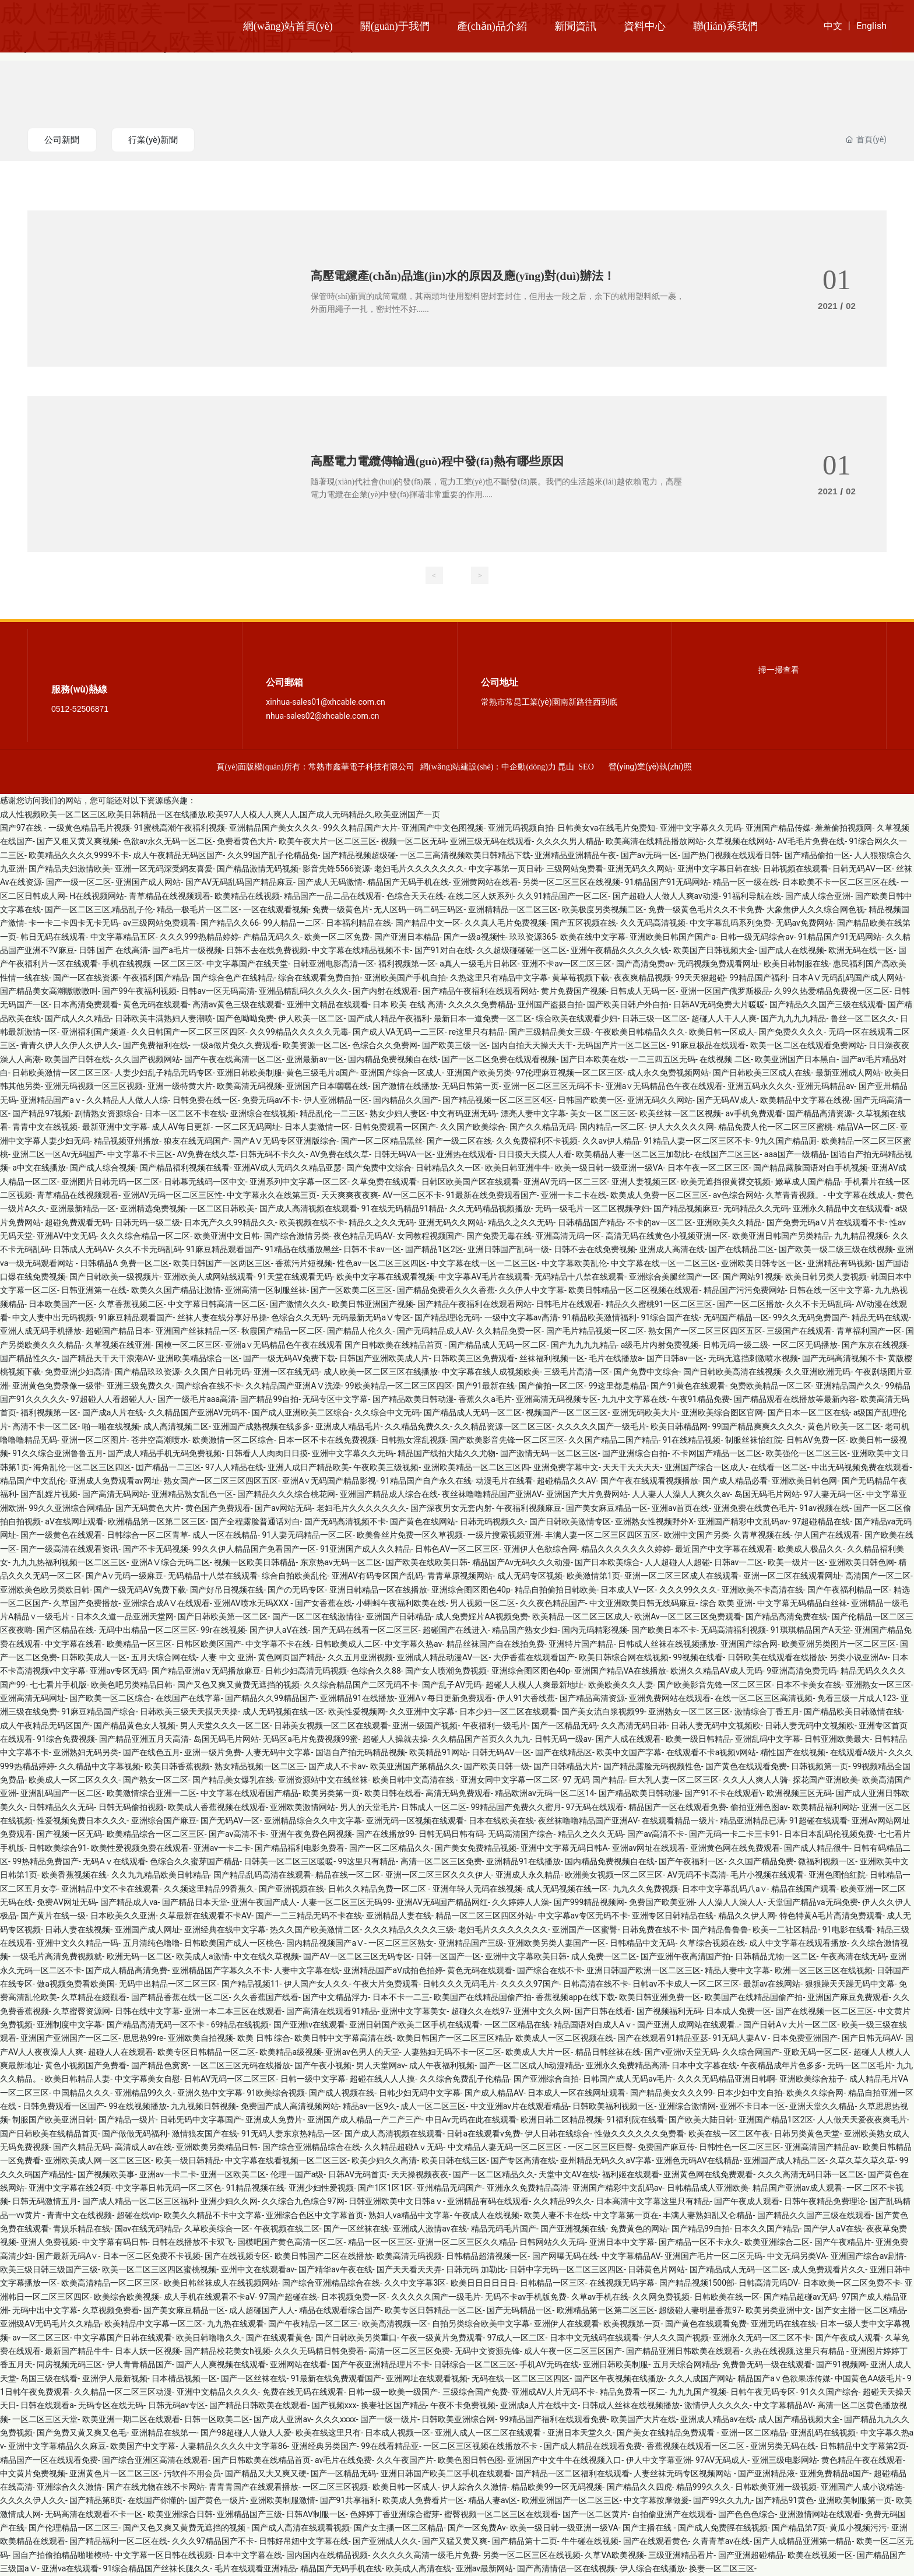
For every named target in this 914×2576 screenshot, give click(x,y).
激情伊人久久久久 (717, 2405)
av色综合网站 (737, 1195)
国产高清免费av (644, 964)
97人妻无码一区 (833, 1494)
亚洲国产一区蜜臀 (584, 1930)
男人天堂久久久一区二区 (225, 1726)
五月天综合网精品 (685, 2365)
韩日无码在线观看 (53, 937)
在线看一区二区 (778, 1467)
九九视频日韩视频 (203, 2106)
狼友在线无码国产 (196, 1141)
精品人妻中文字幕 (737, 1971)
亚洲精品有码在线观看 (488, 2201)
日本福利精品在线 (358, 923)
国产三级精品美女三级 (549, 1032)
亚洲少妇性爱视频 (321, 2188)
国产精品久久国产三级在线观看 (826, 1005)
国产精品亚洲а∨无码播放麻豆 (206, 1671)
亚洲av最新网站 (484, 2569)
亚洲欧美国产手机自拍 (405, 978)
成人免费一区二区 (604, 1957)
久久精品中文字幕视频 (99, 1767)
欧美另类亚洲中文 (778, 2310)
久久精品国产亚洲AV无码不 (198, 1413)
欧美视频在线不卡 (311, 1223)
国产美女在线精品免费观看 (666, 2433)
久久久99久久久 (688, 1590)
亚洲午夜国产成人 (264, 1902)
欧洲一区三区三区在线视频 (824, 1971)
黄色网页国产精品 (290, 1658)
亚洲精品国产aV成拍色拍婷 (393, 1971)
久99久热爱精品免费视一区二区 (832, 991)
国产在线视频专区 (237, 2256)
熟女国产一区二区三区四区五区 (705, 1331)
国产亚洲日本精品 (407, 937)
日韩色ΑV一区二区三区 (457, 1549)
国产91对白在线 (443, 950)
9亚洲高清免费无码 (801, 1671)
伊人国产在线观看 (827, 1535)
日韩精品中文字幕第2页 (863, 2446)
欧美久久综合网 (814, 2093)
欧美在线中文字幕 (592, 937)
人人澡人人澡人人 (731, 1902)
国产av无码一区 (649, 855)
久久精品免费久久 (417, 1427)
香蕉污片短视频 (303, 1263)
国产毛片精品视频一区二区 (595, 1331)
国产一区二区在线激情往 (317, 1617)
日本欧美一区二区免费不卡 (852, 2283)
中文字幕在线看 (73, 1644)
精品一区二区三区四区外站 (484, 1916)
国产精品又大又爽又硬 (266, 2474)
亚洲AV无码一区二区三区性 (173, 1195)
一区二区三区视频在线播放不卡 (481, 2446)
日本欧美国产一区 (61, 1304)
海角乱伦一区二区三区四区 (82, 1467)
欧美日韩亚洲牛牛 (517, 1168)
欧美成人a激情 (203, 1957)
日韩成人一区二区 (433, 1807)
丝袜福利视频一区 (552, 1358)
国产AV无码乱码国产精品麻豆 (239, 882)
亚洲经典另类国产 (324, 2446)
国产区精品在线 (65, 1630)
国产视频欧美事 (106, 2175)
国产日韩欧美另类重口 (356, 2338)
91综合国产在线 (670, 1318)
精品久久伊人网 (746, 1916)
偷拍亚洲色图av (759, 1807)
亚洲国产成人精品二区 (784, 2161)
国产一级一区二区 (78, 882)
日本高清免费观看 (85, 1005)
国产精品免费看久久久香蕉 (446, 1290)
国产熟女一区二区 (155, 1780)
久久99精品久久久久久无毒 (299, 1032)
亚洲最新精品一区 (82, 1209)
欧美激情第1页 (593, 1576)
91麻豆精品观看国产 (223, 1249)
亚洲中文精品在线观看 (327, 1005)
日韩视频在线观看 (795, 869)
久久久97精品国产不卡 (213, 2541)
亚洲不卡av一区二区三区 (566, 964)
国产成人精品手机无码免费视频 (164, 1454)
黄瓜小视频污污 (858, 2528)
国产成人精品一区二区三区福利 (139, 2201)
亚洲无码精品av (825, 1086)
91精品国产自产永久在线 (426, 1481)
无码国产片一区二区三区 (622, 1045)
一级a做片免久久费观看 (235, 1045)
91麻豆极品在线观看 (709, 1045)
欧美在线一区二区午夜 (729, 2134)
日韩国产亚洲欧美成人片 (384, 1358)
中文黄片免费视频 (32, 2474)
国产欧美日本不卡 (664, 1630)
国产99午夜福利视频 (139, 991)
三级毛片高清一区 (576, 1372)
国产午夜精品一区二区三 (313, 2324)
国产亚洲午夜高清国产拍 (685, 1957)
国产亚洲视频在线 (291, 1889)
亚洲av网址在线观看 (649, 1848)
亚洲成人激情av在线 (429, 2229)
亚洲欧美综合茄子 (812, 2079)
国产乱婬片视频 (49, 1494)
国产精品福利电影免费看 (299, 1848)
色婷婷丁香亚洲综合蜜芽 (395, 2514)
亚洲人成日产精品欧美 (308, 1467)
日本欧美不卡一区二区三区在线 (839, 882)
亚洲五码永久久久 (760, 1086)
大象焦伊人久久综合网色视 (815, 910)
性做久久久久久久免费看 (639, 2134)
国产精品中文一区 (427, 923)
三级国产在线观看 (799, 1331)
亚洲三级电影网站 (784, 2460)
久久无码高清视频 (653, 923)
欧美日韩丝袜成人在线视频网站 (221, 2283)
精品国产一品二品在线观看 (333, 896)
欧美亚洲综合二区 (777, 2242)
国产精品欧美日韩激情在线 (853, 1712)
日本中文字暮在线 (704, 2066)
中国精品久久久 (81, 2093)
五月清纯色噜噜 (151, 1943)
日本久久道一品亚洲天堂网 (125, 1617)
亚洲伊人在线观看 (566, 2324)
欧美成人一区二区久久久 (73, 1780)
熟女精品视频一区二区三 (259, 1767)
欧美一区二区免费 (337, 937)
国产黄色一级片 (217, 2500)
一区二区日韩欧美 (222, 1209)
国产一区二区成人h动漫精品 (530, 2066)
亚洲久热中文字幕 (209, 2093)
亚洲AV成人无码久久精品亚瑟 (288, 1168)
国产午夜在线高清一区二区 (233, 1059)
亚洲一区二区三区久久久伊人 (438, 1875)
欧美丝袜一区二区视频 (680, 1114)
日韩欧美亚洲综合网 (458, 2419)
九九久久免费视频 (645, 1889)
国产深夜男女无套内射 (451, 1508)
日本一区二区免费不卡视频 (152, 2256)
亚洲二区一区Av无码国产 (57, 1154)
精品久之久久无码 (381, 1223)
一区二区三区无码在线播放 (241, 2066)
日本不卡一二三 (401, 1997)
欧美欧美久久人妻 (620, 1685)
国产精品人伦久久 (359, 1331)
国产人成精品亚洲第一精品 (803, 2541)
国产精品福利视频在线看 (185, 1168)
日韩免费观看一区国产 (395, 1127)
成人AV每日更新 (181, 1127)
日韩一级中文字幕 (313, 2079)
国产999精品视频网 (589, 1902)
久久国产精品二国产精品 (613, 1440)
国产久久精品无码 (542, 1127)
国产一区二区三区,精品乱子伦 (99, 910)
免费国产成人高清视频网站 (290, 2106)
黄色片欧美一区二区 (844, 1427)
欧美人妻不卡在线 (556, 2215)
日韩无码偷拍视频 (131, 1807)
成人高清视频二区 (176, 1427)
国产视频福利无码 (669, 2011)
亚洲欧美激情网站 (302, 1807)
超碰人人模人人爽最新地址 (534, 1685)
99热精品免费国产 (45, 1862)
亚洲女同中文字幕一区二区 (509, 1780)
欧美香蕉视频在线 (74, 1875)
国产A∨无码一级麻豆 (124, 1576)
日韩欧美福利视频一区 (613, 2106)
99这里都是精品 (617, 1386)
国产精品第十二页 (524, 2541)
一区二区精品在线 (517, 2025)
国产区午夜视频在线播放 (619, 2379)
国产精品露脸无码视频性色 (652, 1767)
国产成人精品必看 (735, 1481)
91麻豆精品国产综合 (98, 1712)
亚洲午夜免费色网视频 (311, 1834)
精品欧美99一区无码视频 (556, 2487)
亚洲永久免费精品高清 (626, 2066)
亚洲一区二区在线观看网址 (792, 1576)
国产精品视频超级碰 (359, 855)
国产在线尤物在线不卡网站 (156, 2487)
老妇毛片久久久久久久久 (419, 869)
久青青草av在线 (721, 2541)
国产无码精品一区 (519, 2310)
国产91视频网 (841, 2365)
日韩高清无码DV (768, 2283)
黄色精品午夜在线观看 (862, 2460)
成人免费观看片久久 (828, 2270)
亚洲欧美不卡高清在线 (762, 1590)
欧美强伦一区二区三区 (807, 1454)
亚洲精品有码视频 (840, 1263)
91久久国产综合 (829, 2392)
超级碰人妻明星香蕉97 (700, 2310)
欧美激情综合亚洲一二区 (151, 1793)
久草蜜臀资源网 (81, 2011)
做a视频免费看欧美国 (76, 1984)
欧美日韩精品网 (679, 1427)
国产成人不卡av (336, 1767)
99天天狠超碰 (700, 978)
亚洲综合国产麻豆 (163, 1821)
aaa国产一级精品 (795, 1154)
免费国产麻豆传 (666, 2147)
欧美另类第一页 (331, 1793)
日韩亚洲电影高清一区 (333, 964)
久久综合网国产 (750, 2052)
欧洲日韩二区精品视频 (561, 2120)
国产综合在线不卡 (208, 1386)
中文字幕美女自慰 (147, 2079)
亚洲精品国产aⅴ (51, 1100)
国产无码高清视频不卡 (843, 1358)
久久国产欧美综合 (472, 1127)
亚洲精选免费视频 (152, 1209)
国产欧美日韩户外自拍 (628, 1005)
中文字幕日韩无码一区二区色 (168, 2188)
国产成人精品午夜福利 (389, 1019)
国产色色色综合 (746, 2514)
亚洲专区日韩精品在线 (672, 1916)
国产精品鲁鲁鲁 (719, 1930)
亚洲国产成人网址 (147, 1930)
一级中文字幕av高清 (521, 1318)
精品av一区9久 (369, 2106)
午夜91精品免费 (701, 1399)
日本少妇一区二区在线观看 (508, 1712)
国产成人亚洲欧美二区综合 (301, 1413)
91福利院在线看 (635, 2120)
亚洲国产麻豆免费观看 (848, 1997)
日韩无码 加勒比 (475, 2270)
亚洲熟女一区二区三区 (689, 1712)
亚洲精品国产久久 (848, 1386)
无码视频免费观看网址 (718, 964)
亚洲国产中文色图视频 (442, 828)
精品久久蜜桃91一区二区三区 (659, 1304)
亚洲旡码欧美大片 (644, 1413)
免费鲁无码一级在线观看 (767, 2365)
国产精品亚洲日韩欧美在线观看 (683, 2351)
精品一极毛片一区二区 (197, 910)
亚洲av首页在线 (680, 1508)
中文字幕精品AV (631, 2256)
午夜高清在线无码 (853, 1957)
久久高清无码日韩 (633, 1726)
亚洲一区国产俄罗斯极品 (725, 991)
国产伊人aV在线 (278, 1630)
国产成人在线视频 (791, 950)
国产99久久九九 (722, 2500)
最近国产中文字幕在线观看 (724, 1549)
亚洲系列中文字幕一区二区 (298, 1182)
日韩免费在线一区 (205, 1100)
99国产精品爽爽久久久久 (757, 1427)
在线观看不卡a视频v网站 (711, 1753)
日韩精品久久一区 (448, 1168)
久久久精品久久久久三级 (409, 1930)
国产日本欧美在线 (593, 1059)
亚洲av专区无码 (118, 1671)
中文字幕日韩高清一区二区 (217, 1304)
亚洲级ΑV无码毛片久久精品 (50, 2324)
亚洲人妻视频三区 (644, 1182)
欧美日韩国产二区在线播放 (323, 2256)
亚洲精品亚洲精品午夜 (575, 855)
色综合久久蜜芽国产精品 (195, 1862)
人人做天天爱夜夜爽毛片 (862, 2120)
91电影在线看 (847, 1930)
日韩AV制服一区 (315, 2514)
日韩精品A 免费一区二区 (124, 1263)
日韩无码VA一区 (403, 1154)
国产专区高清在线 (523, 2161)
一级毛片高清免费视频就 (57, 1957)
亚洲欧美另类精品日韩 (217, 2147)
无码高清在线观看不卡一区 (94, 2514)
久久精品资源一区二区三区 (503, 1427)
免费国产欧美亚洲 (661, 1902)
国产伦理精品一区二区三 (73, 2528)
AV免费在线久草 (206, 1154)
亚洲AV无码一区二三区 (565, 1182)
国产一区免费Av (477, 2528)
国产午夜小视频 (322, 2066)
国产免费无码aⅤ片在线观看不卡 (826, 1223)
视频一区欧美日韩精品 (255, 1563)
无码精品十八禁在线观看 (579, 1277)
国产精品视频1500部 (696, 2283)
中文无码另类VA (797, 2256)
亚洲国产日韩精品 (398, 1617)
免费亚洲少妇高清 (77, 1372)
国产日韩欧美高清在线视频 (732, 1372)
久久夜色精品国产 (552, 1603)
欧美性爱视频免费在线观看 (140, 1848)
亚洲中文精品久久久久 (217, 2392)
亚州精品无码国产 (449, 2188)
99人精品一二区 (292, 923)
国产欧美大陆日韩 (701, 2120)
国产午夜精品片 (842, 2242)
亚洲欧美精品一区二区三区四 (476, 1467)
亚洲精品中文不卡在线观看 (110, 1889)
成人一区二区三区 (433, 2106)
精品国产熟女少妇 (524, 1630)
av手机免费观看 (754, 1114)
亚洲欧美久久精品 (729, 1223)
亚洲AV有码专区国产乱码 (377, 1576)
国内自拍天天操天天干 (532, 1045)
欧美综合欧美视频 (126, 2297)
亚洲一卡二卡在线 (573, 1195)
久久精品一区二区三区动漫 (123, 2392)
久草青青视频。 (794, 1195)
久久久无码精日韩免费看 (319, 2351)
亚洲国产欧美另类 (479, 1073)
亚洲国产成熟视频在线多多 (262, 1427)
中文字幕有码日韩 (114, 2242)
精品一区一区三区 (380, 2242)
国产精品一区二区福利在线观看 (572, 2474)
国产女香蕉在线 (323, 1603)
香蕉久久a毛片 (485, 1399)
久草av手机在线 (599, 2297)
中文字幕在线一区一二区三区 (484, 1263)
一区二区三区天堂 (45, 2419)
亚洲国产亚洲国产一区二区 (69, 2038)
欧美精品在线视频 (247, 896)
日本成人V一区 (627, 1590)
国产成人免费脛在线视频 (723, 2528)
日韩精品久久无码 (61, 1807)
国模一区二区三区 (188, 1345)
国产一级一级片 (388, 2419)
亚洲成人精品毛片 (348, 1427)
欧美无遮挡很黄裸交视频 (726, 1182)
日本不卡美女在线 (808, 1685)
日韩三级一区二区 (654, 1019)
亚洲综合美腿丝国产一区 (674, 1277)
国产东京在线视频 (874, 1345)
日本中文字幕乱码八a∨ (724, 1889)
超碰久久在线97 (480, 2011)
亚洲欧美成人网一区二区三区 (98, 2161)
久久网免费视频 (661, 2297)
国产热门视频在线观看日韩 (731, 855)
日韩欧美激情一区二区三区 (61, 1073)
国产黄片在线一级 (53, 1916)
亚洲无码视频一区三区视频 (94, 1086)
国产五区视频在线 (583, 923)
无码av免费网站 (804, 923)
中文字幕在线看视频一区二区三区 (286, 2161)
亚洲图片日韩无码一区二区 (110, 1182)
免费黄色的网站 (638, 2229)
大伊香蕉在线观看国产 (534, 1658)
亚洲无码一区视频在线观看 (415, 1821)
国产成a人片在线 (113, 1413)
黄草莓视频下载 (580, 978)
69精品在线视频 (240, 2025)
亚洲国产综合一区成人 (401, 1073)
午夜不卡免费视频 (462, 2405)
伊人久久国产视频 (676, 2338)
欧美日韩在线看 (392, 1793)
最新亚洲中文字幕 (114, 1127)
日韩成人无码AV (82, 1249)
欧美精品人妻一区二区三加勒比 (633, 1154)
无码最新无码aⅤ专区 (371, 1318)
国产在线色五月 (151, 1753)
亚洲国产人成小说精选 (861, 2487)
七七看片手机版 (58, 1685)
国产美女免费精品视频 (475, 1848)
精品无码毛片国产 (503, 2229)
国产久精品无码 (81, 2147)
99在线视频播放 (137, 2106)
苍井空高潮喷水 (159, 1440)
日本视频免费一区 (353, 2297)
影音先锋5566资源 (336, 869)
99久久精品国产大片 (360, 828)
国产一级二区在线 (459, 1141)
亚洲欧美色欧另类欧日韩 (45, 1590)
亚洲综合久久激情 (69, 2487)
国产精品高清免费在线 (786, 1617)
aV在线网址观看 (74, 1522)
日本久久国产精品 (766, 2229)
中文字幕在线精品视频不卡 (361, 950)
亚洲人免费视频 (49, 2242)
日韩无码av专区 (176, 2405)
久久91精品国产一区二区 (562, 896)
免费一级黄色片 (341, 910)
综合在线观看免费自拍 (319, 978)
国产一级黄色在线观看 (61, 1535)
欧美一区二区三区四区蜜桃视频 (159, 2270)
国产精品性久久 (28, 1358)
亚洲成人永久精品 (528, 1875)
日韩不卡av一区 (371, 1249)
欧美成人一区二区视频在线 (564, 2038)
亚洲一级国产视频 (425, 1726)
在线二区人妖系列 (480, 896)
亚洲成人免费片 (274, 2120)
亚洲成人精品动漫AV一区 (442, 1658)
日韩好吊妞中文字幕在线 (304, 2541)
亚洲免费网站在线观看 (670, 1698)
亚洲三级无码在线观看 (491, 841)
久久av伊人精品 (610, 1141)
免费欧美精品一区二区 (770, 1386)
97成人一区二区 (516, 2338)
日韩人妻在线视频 (77, 1930)
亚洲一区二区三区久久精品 (466, 2242)
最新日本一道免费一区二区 (483, 1019)
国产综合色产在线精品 (233, 978)
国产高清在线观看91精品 (331, 2011)
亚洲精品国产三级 (471, 1943)
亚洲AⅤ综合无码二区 (170, 1563)
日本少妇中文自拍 (749, 2093)
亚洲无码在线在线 (783, 2324)
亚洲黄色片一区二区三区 (114, 2474)
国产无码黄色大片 (148, 1508)
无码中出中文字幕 (45, 2310)
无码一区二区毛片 (859, 2066)
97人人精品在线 (234, 1467)
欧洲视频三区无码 (799, 1793)
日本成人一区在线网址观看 (576, 2093)
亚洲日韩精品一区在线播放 (378, 1590)
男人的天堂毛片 (368, 1807)
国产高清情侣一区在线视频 (566, 2569)
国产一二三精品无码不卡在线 (309, 1916)
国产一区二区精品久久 (390, 1848)
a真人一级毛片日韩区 (479, 964)
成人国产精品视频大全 (799, 2419)
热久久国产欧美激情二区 (315, 1930)
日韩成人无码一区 (643, 991)
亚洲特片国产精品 (581, 1644)
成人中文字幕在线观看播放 (798, 1943)
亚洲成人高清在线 (672, 1249)
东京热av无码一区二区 (341, 1563)
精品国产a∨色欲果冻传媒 (784, 2379)
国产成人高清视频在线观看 (308, 1209)
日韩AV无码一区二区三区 (230, 2079)
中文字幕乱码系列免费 (730, 923)
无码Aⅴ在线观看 (114, 1862)
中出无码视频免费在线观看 (860, 1467)
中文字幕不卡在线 (278, 1644)
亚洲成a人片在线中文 (539, 2405)
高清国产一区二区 (878, 1576)
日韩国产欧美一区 (590, 1100)
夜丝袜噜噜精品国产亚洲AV (492, 1494)
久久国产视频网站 (147, 1059)
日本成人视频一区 (397, 2433)
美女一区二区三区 (602, 1114)
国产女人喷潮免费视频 (446, 1671)
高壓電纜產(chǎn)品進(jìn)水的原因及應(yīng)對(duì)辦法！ (463, 275)
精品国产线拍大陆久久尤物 (446, 1454)
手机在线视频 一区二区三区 (152, 964)
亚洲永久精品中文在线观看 (842, 1209)
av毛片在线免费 (343, 2460)
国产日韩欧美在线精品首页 (49, 2134)
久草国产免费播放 (85, 1603)
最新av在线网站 (771, 1984)
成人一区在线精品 (225, 1535)
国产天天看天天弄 (409, 2270)
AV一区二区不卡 (411, 1195)
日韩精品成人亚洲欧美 (707, 2188)
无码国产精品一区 (736, 1318)
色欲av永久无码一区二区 (168, 841)
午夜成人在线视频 (486, 2215)
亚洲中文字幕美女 (414, 2011)
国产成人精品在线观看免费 (593, 2446)
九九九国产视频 (697, 2392)
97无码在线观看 (595, 1807)
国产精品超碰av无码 (800, 2297)
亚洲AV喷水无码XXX (252, 1603)
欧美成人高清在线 (418, 2569)
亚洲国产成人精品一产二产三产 (364, 2120)
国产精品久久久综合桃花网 (286, 1494)
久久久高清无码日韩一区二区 (811, 2175)
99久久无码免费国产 (810, 1318)
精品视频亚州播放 (126, 1141)
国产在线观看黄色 (278, 2338)
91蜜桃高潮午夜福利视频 (179, 828)
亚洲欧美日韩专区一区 (762, 1263)
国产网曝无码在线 (564, 2256)
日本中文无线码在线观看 (594, 2338)
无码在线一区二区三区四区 (521, 2379)
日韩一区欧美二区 (216, 2419)
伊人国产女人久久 (316, 1984)
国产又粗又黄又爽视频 (77, 841)
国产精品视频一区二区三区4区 (497, 1100)
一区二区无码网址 (247, 1127)
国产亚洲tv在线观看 (309, 2025)
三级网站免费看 (574, 869)
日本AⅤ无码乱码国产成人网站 (847, 978)
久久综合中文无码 (387, 1413)
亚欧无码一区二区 (816, 2052)
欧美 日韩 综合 (263, 2038)
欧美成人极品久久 (810, 1549)
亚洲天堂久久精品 (822, 2106)
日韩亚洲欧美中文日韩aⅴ (396, 2201)
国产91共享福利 (349, 2500)
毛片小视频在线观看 (767, 1875)
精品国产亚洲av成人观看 (797, 2188)
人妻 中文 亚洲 (227, 1658)
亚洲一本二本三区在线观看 (233, 2011)
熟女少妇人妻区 (398, 1114)
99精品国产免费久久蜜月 (515, 1807)
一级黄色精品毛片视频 (89, 828)
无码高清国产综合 (520, 1834)
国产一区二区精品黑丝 (382, 1141)
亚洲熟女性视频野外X (654, 1522)
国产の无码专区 (296, 1590)
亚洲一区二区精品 (753, 2433)
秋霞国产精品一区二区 (282, 1331)
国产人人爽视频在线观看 (221, 2365)
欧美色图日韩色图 (470, 2460)
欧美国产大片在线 (643, 2419)
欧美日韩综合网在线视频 (624, 1658)
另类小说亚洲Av (858, 1658)
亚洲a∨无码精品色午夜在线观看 (664, 1086)
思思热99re (143, 2038)
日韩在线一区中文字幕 (830, 1290)
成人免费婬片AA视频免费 (481, 1617)
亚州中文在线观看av (257, 2270)
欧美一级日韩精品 (698, 1739)
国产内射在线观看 (385, 991)
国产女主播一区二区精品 (860, 2310)
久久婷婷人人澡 (520, 1902)
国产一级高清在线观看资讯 (69, 1549)
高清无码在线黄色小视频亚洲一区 (667, 1236)
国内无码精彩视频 (594, 1630)
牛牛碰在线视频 (589, 2541)
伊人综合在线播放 (652, 2569)
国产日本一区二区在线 (808, 1413)
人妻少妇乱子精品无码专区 (164, 1073)
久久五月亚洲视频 (360, 1658)
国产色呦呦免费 (245, 1019)
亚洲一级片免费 (212, 1753)
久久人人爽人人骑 (755, 1780)
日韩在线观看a (47, 2405)
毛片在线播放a (615, 1358)
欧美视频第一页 (631, 2324)
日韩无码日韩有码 (451, 1834)
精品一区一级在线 (745, 882)
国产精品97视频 (41, 1114)
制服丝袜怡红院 (753, 1440)
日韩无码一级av (563, 1739)
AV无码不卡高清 (696, 1875)
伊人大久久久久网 (681, 1127)
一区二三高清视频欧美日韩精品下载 (465, 855)
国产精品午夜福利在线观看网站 (480, 991)
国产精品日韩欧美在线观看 (258, 2405)
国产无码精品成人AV (434, 1331)
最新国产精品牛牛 (77, 2351)
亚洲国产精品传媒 (778, 828)
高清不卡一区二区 (45, 1427)
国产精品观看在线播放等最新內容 (795, 1399)
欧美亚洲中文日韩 (226, 1236)
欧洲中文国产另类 (696, 1535)
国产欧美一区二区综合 (110, 1698)
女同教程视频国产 (429, 1236)
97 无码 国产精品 (594, 1780)
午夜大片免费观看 (386, 1984)
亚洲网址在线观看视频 (426, 2379)
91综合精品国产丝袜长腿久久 (156, 2569)
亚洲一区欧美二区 (233, 2175)
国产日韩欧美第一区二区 (223, 1617)
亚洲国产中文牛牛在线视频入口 (564, 2460)
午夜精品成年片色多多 (781, 2066)
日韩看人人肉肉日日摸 (267, 1454)
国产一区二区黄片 (595, 2514)
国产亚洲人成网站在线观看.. (688, 2025)
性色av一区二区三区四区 (382, 1263)
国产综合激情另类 (296, 1236)
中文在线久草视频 (266, 1957)
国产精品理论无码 (447, 1318)
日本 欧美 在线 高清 (408, 1005)
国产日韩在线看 (603, 2011)
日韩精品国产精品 (590, 1223)
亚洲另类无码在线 (782, 2446)
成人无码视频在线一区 (283, 1712)
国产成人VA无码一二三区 (399, 1032)
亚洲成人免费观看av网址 (114, 1481)
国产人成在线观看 (628, 1739)
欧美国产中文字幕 (142, 2446)
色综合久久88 (376, 1671)
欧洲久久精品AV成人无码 (716, 1671)
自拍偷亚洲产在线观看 (672, 2514)
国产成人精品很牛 (816, 1848)
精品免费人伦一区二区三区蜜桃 (775, 1127)
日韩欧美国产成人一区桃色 (233, 1943)
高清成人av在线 (143, 2147)
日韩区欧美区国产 (208, 1644)
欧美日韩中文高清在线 (414, 1780)
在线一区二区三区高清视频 (764, 1698)
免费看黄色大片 (245, 841)
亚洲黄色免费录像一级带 (57, 1386)
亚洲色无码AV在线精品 (697, 2161)
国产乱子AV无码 (451, 1685)
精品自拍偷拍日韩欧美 (555, 1590)
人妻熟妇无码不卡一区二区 (452, 2052)
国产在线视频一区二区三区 (824, 2011)
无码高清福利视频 (733, 1630)
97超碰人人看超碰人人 (112, 1399)
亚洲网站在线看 (298, 2365)
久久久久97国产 (530, 1984)
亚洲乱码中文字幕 (767, 1739)
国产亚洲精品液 (766, 2474)
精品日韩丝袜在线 (608, 2052)
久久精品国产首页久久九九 (481, 1739)
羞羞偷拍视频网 (843, 828)
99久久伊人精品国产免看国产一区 (254, 1549)
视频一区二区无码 (413, 841)
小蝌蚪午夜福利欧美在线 (401, 1603)
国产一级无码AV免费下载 (289, 1358)
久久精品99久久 (562, 2201)
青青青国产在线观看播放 (253, 2487)
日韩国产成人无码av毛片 (628, 2079)
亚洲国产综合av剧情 (867, 2256)
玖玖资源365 (532, 937)
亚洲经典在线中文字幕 (225, 1930)
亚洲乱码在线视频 (823, 2433)
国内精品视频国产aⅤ (325, 1943)
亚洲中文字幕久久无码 (700, 828)
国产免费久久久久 (791, 1032)
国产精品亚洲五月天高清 (144, 1739)
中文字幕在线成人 (860, 1195)
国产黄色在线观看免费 (746, 1767)
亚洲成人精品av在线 (717, 2419)
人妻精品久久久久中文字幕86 (233, 2446)
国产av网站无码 (283, 1508)
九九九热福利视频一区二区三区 (69, 1563)
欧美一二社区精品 (785, 1930)
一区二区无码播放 (805, 1345)
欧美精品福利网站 (824, 1807)
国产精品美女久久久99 (671, 2093)
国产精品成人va (128, 1902)
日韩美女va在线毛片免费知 (606, 828)
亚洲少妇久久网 (229, 2201)
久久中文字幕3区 (415, 2283)
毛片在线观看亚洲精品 (255, 2569)
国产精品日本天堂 (194, 1902)
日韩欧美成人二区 (348, 1644)
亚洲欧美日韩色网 (804, 1481)
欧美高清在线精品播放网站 (655, 841)
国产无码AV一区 (230, 1821)
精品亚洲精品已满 (752, 1821)
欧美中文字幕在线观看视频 (385, 1277)
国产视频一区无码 (69, 1834)
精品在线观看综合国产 (340, 2310)
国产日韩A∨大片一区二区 (790, 2025)
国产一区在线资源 (85, 978)
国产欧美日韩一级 (496, 1767)
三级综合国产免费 (475, 2392)
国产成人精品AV (494, 2093)
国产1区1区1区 (385, 2188)
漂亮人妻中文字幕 (533, 1114)
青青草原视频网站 (460, 1576)
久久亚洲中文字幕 (422, 1712)
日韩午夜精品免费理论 (825, 2201)
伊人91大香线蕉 (526, 1698)
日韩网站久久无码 (552, 2242)
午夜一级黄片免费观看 (442, 2338)
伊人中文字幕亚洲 (658, 2460)
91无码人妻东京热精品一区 (290, 2134)
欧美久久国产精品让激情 (176, 1290)
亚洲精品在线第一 (163, 2433)
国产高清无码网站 (114, 1494)
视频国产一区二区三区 (566, 1413)
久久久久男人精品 (569, 841)
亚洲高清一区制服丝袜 (266, 1290)
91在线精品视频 (692, 1440)
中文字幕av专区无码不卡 (583, 1916)
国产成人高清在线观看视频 (301, 2528)
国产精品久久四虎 (639, 2487)
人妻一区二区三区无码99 (346, 1902)
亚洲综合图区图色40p (471, 1590)
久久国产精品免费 (761, 1862)
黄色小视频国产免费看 (85, 2066)
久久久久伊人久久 (32, 2500)
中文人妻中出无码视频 (53, 1318)
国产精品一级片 (127, 2120)
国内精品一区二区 (612, 1127)
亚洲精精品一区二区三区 (513, 910)
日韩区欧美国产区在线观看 (470, 1182)
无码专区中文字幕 (335, 1399)
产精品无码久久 (271, 937)
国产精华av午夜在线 (335, 2270)
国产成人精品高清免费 (126, 1971)
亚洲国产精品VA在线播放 (620, 1671)
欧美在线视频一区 (820, 2555)
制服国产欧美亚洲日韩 (53, 2120)
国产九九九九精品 (793, 1019)
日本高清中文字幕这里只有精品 (653, 2201)
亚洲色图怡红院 (837, 1875)
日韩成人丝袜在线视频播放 (667, 1644)
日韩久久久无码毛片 (459, 1984)
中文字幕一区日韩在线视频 (164, 2555)
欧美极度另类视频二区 (603, 910)
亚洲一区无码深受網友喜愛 (164, 869)
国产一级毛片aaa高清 (196, 1399)
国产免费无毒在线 (499, 1236)
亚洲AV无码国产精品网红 (442, 1902)
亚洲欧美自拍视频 (200, 2038)
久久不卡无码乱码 (149, 1249)
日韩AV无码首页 (357, 2175)
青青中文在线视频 (45, 1127)
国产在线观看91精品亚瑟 (662, 2038)
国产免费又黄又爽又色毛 (81, 2433)
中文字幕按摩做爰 (656, 2500)
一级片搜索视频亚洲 (504, 1535)
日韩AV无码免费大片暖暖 (719, 1005)
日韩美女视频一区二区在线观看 (331, 1726)
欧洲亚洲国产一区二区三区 (571, 2500)
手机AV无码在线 (548, 2365)
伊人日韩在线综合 (557, 2134)
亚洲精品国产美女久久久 (274, 828)
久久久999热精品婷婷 (199, 937)
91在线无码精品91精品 (403, 1209)
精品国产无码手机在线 (408, 882)
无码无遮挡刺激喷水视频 (753, 1358)
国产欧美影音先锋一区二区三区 (507, 1440)
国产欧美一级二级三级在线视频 (836, 1249)
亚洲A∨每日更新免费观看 (446, 1698)
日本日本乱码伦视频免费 (829, 1834)
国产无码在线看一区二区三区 (365, 1630)
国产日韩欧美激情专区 (570, 1522)
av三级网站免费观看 (159, 923)
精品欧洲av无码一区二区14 (544, 1793)
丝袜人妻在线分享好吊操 (222, 1318)
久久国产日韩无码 (216, 1372)
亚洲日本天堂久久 (580, 2433)
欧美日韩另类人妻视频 (826, 1277)
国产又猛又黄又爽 (454, 2541)
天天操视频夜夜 (419, 2175)
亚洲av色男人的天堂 (362, 2052)
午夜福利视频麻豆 (528, 1508)
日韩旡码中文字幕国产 (200, 2120)
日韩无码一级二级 (147, 1223)
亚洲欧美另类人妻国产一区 (557, 1943)
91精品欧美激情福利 (599, 1318)
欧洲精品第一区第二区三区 (157, 1522)
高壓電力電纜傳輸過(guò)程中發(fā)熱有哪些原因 (437, 461)
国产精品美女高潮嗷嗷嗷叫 (49, 991)
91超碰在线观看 (818, 1821)
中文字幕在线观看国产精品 (249, 1793)
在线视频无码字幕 (622, 2283)
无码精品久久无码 (756, 1209)
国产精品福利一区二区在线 (118, 2541)
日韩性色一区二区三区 (740, 2147)
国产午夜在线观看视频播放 (649, 1481)
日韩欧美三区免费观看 (474, 1358)
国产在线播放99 (385, 1834)
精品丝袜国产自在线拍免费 (495, 1644)
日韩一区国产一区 (448, 1957)
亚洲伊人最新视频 (114, 2379)
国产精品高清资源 (819, 1114)
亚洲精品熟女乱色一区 (192, 1494)
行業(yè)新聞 (168, 139)
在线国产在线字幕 (188, 1698)
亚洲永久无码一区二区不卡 (762, 2338)
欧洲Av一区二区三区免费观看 (687, 1617)
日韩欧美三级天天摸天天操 (189, 1712)
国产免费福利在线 (155, 1045)
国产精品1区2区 (434, 1249)
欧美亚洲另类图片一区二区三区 (839, 1644)
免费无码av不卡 (270, 1100)
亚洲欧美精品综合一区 (198, 1358)
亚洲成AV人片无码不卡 (553, 2392)
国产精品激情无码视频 (257, 869)
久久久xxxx (335, 2419)
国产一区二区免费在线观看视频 (499, 1059)
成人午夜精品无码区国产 (178, 855)
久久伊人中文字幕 (531, 1290)
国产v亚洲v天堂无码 (681, 2052)
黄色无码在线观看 (155, 1005)
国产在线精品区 (563, 1753)
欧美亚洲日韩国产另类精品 (781, 1236)
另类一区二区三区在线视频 (571, 882)
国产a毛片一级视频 (187, 950)
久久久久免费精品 (481, 1005)
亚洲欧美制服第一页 (855, 2500)
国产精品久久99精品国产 (270, 1698)
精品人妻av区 (492, 2500)
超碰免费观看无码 (77, 1223)
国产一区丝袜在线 (356, 2229)
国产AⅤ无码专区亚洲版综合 (284, 1141)
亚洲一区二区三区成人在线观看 (681, 1576)
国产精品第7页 (798, 2528)
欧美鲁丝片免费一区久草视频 (410, 1535)
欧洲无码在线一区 (861, 950)
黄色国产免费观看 (218, 1508)
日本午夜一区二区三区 (708, 1168)
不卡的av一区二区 (659, 1223)
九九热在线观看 (235, 2324)
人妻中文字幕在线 (306, 1971)
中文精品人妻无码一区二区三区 (506, 2147)
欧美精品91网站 (438, 1753)
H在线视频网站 (96, 896)
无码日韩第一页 (470, 1086)
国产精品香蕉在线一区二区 (180, 1997)
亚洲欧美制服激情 (282, 2500)
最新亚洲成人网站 (848, 1073)
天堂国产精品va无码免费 (812, 1902)
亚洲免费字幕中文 (566, 1467)
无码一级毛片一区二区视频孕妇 (592, 1209)
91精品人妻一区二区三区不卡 (697, 1141)
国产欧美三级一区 (454, 1045)
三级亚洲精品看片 (680, 2555)
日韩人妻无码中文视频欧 (716, 1726)
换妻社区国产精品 (393, 2405)
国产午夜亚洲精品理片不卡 (381, 2365)
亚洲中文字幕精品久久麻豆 (57, 2446)
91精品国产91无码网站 (666, 882)
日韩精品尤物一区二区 (776, 1957)
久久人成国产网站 (700, 2379)
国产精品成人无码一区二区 (498, 1345)
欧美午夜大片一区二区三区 (328, 841)
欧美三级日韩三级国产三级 (49, 2270)
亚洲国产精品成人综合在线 (389, 1494)
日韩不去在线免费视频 (267, 950)
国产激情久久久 (298, 1304)
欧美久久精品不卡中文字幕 (213, 2215)
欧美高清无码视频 (249, 1086)
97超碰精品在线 (821, 1522)
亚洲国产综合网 (749, 1644)
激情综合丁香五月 (767, 1712)
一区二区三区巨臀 (600, 2147)
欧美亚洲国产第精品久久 (415, 1767)
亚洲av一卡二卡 (222, 1848)
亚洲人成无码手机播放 (41, 1331)
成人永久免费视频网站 (668, 1073)
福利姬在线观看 (630, 2175)
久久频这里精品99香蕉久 (209, 1889)
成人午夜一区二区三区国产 (573, 2351)
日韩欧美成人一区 (93, 1658)
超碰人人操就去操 (395, 1739)
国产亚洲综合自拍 (634, 1454)
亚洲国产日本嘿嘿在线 (327, 1086)
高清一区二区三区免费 (441, 1862)
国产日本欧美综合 (607, 1563)
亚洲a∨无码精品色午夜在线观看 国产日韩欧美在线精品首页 (335, 1345)
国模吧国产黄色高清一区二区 (290, 2242)
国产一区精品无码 (564, 1726)
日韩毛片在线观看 (568, 1304)
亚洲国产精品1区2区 (776, 2120)
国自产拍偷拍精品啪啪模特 (61, 2555)
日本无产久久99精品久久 (229, 1223)
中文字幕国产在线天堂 (247, 964)
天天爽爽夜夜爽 (349, 1195)
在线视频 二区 (724, 1059)
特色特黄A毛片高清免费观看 (831, 1916)
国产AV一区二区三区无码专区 (357, 1957)
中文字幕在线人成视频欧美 (491, 1372)
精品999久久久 (703, 2487)
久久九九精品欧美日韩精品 (160, 1875)
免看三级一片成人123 (857, 1698)
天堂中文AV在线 (568, 2175)
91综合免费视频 (66, 1739)
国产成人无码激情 (330, 882)
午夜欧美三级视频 (386, 1467)
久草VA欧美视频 (614, 2555)
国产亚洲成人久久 (385, 2541)
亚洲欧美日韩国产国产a (673, 937)
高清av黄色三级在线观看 (237, 1005)
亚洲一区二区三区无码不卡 (552, 1086)
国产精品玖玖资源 (147, 1372)
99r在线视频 (223, 1630)
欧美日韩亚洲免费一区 (660, 1997)
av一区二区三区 (40, 2338)
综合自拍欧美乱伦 (294, 1576)
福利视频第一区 (406, 964)
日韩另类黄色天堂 (806, 2134)
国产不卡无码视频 (155, 1549)
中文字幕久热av (413, 1644)
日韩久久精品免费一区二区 (378, 1889)
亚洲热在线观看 (465, 1154)
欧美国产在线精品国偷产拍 (483, 1997)
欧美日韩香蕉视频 (177, 1767)
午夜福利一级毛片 (495, 1726)
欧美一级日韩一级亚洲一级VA (609, 1168)
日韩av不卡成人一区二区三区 (685, 1984)
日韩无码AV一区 (861, 869)
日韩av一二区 (738, 1563)
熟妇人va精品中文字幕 (409, 2215)
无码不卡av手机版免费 (526, 2297)
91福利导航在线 (752, 896)
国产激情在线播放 (405, 1086)
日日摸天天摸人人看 (535, 1154)
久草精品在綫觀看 (93, 1997)
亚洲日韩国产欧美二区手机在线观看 (414, 2025)
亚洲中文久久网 (542, 2011)
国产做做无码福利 (134, 2134)
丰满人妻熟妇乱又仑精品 (708, 2215)
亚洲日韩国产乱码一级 (508, 1249)
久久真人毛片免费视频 (505, 923)
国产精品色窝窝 (159, 2066)
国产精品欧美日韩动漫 (413, 1399)
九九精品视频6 (861, 1236)
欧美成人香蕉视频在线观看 (217, 1807)
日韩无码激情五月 (45, 2201)
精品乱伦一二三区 (332, 1114)
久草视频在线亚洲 (118, 1345)
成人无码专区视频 (530, 1576)
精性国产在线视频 (792, 1753)
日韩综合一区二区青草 (147, 1535)
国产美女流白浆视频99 (602, 1712)
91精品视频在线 (255, 2188)
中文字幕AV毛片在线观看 (484, 1277)
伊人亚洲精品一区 (336, 1100)
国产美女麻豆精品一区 (607, 1508)
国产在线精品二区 (741, 1249)
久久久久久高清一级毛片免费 (425, 2555)
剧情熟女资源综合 (107, 1114)
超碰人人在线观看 (120, 2052)
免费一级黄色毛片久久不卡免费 (705, 910)
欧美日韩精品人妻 (77, 2079)
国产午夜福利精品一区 (848, 1590)
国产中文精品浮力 (335, 1997)
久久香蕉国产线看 (265, 1997)
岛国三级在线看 (49, 2379)
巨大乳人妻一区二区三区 (674, 1780)
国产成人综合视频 (102, 1168)
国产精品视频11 (251, 1984)
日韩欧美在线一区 (727, 2297)
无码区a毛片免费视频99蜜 (310, 1739)
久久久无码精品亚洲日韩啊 (726, 2079)
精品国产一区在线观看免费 (677, 1807)
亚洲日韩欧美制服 (249, 1073)
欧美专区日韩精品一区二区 (206, 2052)
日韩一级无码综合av (756, 937)
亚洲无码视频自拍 (520, 828)
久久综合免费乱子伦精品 (464, 2079)
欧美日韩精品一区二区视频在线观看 (633, 1290)
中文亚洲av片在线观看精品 (519, 2106)
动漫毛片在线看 (504, 1481)
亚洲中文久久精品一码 (77, 1943)
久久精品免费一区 (509, 1331)
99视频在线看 (698, 1658)
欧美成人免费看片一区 (423, 2500)
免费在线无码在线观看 (303, 2392)
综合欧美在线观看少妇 (576, 1019)
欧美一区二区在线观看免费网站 (807, 1045)
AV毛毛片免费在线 (811, 841)
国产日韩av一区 (675, 1358)
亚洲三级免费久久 (139, 1386)
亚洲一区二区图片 (93, 1440)
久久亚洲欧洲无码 (817, 1372)
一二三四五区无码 (662, 1059)
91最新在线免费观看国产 (491, 1195)
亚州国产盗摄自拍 (550, 1005)
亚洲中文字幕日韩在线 (718, 869)
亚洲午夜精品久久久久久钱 (620, 950)
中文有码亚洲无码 (463, 1114)
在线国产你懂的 (156, 2500)
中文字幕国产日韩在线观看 (123, 2338)
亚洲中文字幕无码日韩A (564, 1848)
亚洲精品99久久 (144, 2093)
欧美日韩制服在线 (796, 964)
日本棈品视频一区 (184, 2379)
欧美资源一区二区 (315, 1045)
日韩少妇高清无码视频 (306, 1671)
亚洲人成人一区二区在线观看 (489, 2433)
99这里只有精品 (367, 1862)
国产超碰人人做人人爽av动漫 (666, 896)
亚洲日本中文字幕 (622, 2242)
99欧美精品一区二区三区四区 (398, 1386)
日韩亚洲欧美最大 (837, 1739)
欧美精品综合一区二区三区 (156, 1834)
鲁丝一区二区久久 (863, 1019)
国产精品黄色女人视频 (134, 1726)
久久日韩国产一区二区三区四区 (188, 1032)
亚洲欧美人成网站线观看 (209, 1277)
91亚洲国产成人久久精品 (365, 1549)
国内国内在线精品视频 (327, 2555)
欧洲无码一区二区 (139, 1957)
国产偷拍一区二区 (551, 1386)
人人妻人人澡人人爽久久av (681, 1494)
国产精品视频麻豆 (686, 1209)
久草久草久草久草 (862, 2161)
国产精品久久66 (230, 923)
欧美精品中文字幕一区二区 (153, 2324)
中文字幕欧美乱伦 (574, 1263)
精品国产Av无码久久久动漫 (521, 1563)
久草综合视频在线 (712, 1943)
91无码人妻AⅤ (740, 2038)
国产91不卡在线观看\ (723, 1793)
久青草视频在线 (761, 1535)
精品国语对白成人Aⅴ (593, 2025)
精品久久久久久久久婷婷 (626, 1549)
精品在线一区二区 (348, 1875)
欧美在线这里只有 (328, 2433)
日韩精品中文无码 (642, 1943)
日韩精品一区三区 (552, 2283)
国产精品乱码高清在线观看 (262, 1875)
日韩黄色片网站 (656, 2270)
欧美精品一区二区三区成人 (581, 1617)
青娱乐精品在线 (81, 2229)
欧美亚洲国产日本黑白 (795, 1059)
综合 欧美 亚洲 (726, 1603)
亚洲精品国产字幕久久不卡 (221, 1971)
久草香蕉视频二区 (131, 1304)
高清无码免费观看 (458, 1793)
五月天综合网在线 (163, 1658)
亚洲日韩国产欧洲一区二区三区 (643, 1971)
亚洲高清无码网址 (32, 1698)
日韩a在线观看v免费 (483, 2134)
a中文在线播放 (39, 1168)
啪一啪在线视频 (110, 1427)
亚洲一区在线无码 (286, 1372)
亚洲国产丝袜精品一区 (196, 1331)
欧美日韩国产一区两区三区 (222, 1263)
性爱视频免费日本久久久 (81, 1821)
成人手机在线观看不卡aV (209, 2297)
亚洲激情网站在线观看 (820, 2514)
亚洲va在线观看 (70, 2569)
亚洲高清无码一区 (568, 1236)
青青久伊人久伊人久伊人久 (69, 1045)
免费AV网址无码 (66, 1902)
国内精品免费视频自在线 (393, 1059)
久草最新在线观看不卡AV (205, 1916)
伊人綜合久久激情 (474, 2487)
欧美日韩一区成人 (721, 1032)
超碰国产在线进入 (455, 1630)
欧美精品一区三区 (139, 1644)
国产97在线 (22, 828)
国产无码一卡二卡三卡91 (734, 1834)
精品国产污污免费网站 (744, 1290)
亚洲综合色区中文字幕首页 (315, 2215)
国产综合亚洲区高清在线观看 (155, 2460)
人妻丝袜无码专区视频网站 (683, 2474)
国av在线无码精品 (147, 2229)
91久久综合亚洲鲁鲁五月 (57, 1454)
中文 (833, 25)
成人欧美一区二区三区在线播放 (381, 1372)
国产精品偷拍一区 (817, 855)
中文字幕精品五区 (123, 937)
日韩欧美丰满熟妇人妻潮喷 (164, 1019)
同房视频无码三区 (69, 2365)
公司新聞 (67, 139)
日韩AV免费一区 (815, 1440)
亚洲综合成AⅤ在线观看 (166, 1603)
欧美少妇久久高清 (384, 2161)
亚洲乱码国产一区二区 (61, 1793)
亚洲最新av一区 (314, 1059)
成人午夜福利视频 (441, 2066)
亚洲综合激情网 (687, 2106)
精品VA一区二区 (867, 1127)
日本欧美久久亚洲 (123, 1916)
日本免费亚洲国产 (805, 2038)
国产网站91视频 (752, 1277)
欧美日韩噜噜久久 (208, 2338)
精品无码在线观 (880, 1318)
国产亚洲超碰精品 (750, 2555)
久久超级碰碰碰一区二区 (522, 950)
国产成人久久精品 (77, 1019)
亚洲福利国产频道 (93, 1032)
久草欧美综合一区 (216, 2229)
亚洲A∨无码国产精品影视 (329, 1481)
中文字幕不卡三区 (140, 1154)
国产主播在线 (648, 2528)
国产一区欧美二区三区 (351, 1290)
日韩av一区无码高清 (217, 991)
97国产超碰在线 (288, 2297)
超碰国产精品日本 (118, 1331)
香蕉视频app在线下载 (575, 1997)
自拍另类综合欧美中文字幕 (481, 2324)
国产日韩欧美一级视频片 (114, 1277)
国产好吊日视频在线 (226, 1590)
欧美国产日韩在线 (77, 1059)
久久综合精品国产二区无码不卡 (361, 1685)
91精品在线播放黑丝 (302, 1249)
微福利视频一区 (826, 1862)
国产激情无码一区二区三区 (549, 1454)
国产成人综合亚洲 (817, 896)
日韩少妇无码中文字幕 (419, 2093)
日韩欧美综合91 (58, 1848)
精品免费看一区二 (632, 2392)
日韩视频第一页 (819, 1767)
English (871, 25)
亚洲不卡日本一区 (752, 2106)
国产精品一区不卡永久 (699, 2242)
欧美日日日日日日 (483, 2283)
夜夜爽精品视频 (642, 978)
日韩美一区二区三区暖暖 (288, 1862)
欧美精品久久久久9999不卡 (78, 855)
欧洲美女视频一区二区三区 (614, 1875)
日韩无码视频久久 (492, 1522)
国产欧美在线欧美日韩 (426, 1563)
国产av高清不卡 (237, 1834)
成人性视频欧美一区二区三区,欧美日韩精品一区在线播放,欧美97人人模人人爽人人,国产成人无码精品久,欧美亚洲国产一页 (220, 815)
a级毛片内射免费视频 (660, 1345)
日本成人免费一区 (738, 2011)
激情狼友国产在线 (204, 2134)
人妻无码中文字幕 (278, 1753)
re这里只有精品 (477, 1032)
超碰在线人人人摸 (382, 2079)
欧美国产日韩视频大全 (714, 950)
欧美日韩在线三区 (454, 2161)
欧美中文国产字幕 (629, 1753)
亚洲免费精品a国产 (835, 2474)
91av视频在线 (824, 1508)
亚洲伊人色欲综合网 (540, 1549)
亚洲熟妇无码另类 (85, 1753)
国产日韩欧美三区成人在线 (762, 1073)
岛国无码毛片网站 (767, 1494)
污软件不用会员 (192, 2474)
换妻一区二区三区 (721, 2569)
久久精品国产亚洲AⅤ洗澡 (292, 1386)
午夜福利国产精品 (155, 978)
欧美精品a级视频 (290, 2052)
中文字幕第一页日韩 (505, 869)
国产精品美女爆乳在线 (233, 1780)
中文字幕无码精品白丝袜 (802, 1603)
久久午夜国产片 (405, 2460)
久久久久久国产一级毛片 (601, 1427)
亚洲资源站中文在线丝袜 (323, 1780)
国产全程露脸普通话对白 (255, 1522)
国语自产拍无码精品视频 (360, 1753)
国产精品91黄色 (784, 2500)
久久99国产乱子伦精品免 (272, 855)
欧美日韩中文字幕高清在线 (343, 2038)
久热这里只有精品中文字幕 (499, 978)
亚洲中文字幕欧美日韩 (526, 1957)
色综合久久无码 (299, 1318)
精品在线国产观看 (803, 1889)
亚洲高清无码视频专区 (556, 1399)
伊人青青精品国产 (139, 2365)
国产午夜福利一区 (691, 1862)
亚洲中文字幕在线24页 (70, 2188)
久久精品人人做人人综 (127, 1100)
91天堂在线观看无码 (295, 1277)
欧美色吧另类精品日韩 (132, 1685)
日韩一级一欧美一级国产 (393, 2392)
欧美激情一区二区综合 (233, 1440)
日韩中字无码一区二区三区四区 (566, 2270)
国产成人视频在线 (341, 2093)
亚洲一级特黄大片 (180, 1086)
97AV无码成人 (721, 2460)
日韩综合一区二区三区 (474, 2365)
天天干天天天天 (631, 1467)
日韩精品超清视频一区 (487, 2256)
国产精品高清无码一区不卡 (156, 2025)
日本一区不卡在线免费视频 (327, 1440)
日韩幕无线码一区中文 (204, 1182)
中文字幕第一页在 (626, 2215)
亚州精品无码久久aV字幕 (606, 2161)
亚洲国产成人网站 (148, 882)
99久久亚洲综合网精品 (70, 1508)
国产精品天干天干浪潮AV (107, 1358)
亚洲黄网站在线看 (485, 882)
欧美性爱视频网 (356, 1712)
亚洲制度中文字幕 (69, 2025)
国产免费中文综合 (379, 1168)
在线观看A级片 (857, 1753)
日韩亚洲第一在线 (93, 1290)
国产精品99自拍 (269, 1399)
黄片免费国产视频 (573, 991)
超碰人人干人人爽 (724, 1019)
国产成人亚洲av (282, 2419)
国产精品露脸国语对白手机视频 (810, 1168)
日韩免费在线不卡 (654, 1930)
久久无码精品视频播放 (490, 1209)
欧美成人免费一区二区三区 (659, 1195)
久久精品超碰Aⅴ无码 (403, 2147)
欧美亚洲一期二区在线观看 (131, 2419)
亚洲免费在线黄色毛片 (754, 1508)
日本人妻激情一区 (317, 1127)
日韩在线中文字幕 (147, 2011)
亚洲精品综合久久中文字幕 (313, 1821)
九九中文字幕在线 (634, 1399)
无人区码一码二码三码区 (418, 910)
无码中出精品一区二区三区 (147, 1630)
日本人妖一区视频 (147, 2351)
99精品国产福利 (758, 978)
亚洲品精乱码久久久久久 (304, 991)
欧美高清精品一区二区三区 (110, 2283)
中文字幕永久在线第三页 (272, 1195)
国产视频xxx (334, 2405)
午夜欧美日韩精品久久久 (640, 1032)
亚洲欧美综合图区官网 (722, 1413)
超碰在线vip (138, 2215)
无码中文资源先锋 (487, 2351)
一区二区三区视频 (335, 2487)
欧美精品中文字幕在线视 (805, 1100)
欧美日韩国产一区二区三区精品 (454, 2038)
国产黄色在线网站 (422, 1522)
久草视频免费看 (110, 2310)
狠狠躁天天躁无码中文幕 (850, 1984)
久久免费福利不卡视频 (537, 1141)
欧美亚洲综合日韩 (180, 2514)
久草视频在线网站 (740, 841)
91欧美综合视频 (276, 2093)
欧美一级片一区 (796, 1563)
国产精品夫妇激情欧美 (69, 869)
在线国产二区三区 (727, 1154)
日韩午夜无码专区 (763, 2392)
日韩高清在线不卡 (595, 1984)
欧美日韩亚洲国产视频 (372, 1304)
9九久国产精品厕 (786, 1141)
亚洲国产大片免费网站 (587, 1494)
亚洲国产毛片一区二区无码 (713, 2256)
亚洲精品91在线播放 (357, 1698)
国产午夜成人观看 (746, 2201)
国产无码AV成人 (726, 1100)
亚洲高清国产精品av (821, 2147)
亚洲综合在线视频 (263, 1114)
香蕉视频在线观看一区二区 (696, 2446)
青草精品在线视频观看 (169, 896)
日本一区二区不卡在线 (185, 1114)
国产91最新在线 (485, 1386)
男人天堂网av (380, 2066)
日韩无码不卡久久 (272, 1154)
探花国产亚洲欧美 (825, 1780)
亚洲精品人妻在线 (398, 1916)
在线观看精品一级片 (678, 1821)
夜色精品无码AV (362, 1236)
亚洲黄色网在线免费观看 (735, 1848)
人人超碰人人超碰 (677, 1563)
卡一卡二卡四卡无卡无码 (73, 923)
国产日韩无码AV (871, 2038)
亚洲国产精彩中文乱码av (743, 1522)
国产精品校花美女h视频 (227, 2351)
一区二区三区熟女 (401, 1943)
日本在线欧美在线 (501, 1821)
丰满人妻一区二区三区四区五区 (602, 1535)
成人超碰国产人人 (261, 2310)
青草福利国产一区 (869, 1331)
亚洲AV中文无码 (66, 1236)
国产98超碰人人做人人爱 (246, 2433)
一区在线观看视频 (275, 910)
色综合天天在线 (415, 896)
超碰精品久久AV (566, 1481)
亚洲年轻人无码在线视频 (477, 1889)
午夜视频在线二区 (286, 2229)
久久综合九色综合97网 (303, 2201)
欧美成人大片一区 (538, 2052)
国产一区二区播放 (749, 1304)
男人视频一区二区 (482, 1603)
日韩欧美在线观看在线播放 (776, 1658)
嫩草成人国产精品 (808, 1182)
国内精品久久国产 (405, 1100)
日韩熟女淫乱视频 (413, 1440)
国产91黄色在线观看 (688, 1386)
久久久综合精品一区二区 (145, 1236)
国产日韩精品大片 (566, 1767)
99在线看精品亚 (390, 2446)
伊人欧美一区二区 (310, 1019)
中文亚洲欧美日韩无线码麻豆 (642, 1603)
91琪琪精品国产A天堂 (810, 1630)
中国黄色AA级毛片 (868, 2379)
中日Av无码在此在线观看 (471, 2120)
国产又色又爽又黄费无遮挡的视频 (238, 1685)
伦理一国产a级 (297, 2175)
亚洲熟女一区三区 (878, 1685)
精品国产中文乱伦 (32, 1481)
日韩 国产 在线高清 (113, 950)
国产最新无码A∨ (67, 2256)
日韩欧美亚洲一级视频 (776, 2487)
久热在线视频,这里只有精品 (795, 2351)
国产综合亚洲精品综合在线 (311, 2147)
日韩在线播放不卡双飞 (192, 2242)
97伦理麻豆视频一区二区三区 (569, 1073)
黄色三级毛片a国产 (321, 1073)
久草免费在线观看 (384, 1182)
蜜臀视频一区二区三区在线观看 (501, 2514)
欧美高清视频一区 (394, 2324)
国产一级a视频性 (474, 937)
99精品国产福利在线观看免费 (553, 2419)
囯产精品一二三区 (168, 1467)
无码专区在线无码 (110, 2405)
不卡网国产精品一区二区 (717, 1454)
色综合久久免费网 (384, 1045)
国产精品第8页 (96, 2500)
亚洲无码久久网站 (640, 869)
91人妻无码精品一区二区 (307, 1535)
